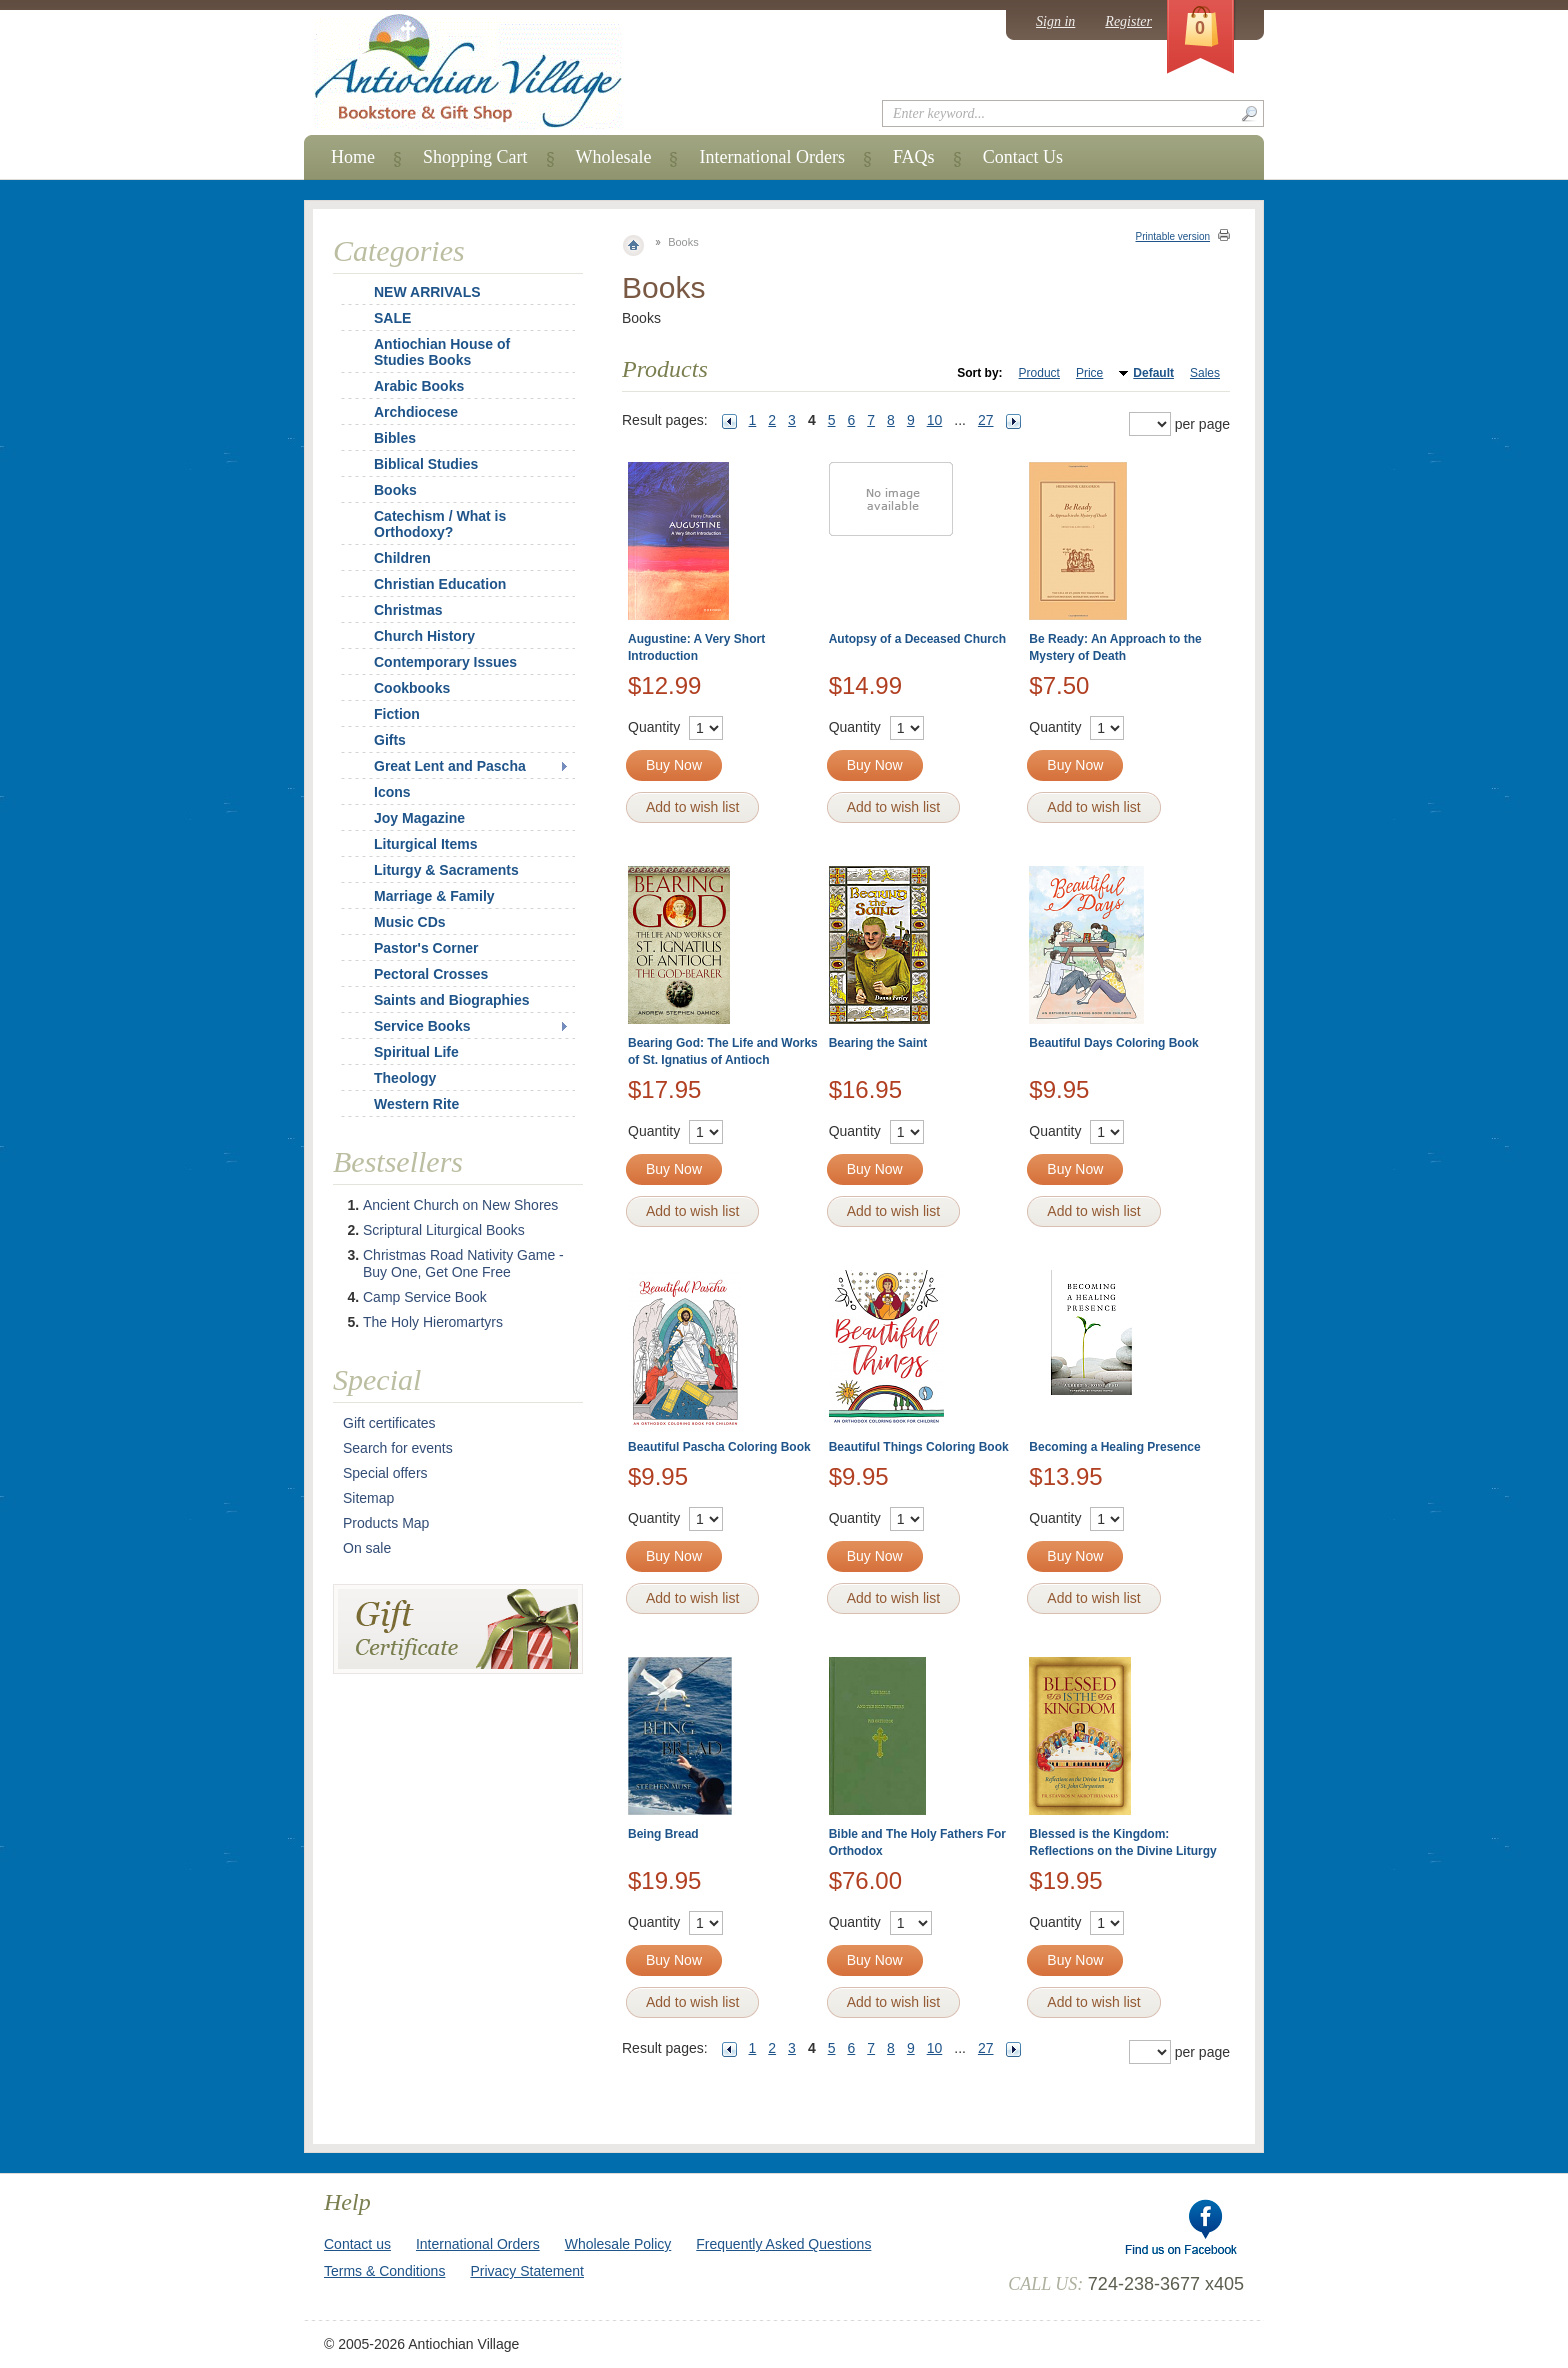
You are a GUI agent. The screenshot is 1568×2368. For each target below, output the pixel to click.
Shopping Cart (475, 157)
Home (353, 157)
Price (1089, 373)
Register (1128, 21)
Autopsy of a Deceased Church (917, 639)
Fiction (397, 714)
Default (1153, 373)
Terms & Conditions (384, 2271)
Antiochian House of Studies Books (442, 352)
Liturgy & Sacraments (446, 870)
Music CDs (410, 922)
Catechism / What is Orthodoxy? (440, 524)
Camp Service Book (425, 1297)
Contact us (357, 2244)
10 (935, 420)
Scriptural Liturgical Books (444, 1230)
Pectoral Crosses (431, 974)
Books (395, 490)
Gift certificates (389, 1423)
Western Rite (416, 1104)
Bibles (395, 438)
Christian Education (440, 584)
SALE (392, 318)
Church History (424, 636)
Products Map (386, 1523)
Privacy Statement (527, 2271)
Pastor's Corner (426, 948)
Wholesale (614, 157)
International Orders (771, 157)
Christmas (395, 610)
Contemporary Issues (445, 662)
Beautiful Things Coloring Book (919, 1447)
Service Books (422, 1026)
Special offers (385, 1473)
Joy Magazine (419, 818)
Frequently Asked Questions (783, 2244)
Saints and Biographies (452, 1000)
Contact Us (1023, 157)
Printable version (1173, 236)
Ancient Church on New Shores (460, 1205)
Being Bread (663, 1834)
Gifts (390, 740)
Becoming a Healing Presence (1114, 1447)
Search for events (398, 1448)
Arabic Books (419, 386)
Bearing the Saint (878, 1043)
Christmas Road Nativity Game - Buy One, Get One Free (463, 1263)
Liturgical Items (425, 844)
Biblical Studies (426, 464)
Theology (405, 1078)
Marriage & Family (434, 896)
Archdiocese (416, 412)
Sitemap (368, 1498)
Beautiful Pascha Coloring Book (719, 1447)
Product (1039, 373)
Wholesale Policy (618, 2244)
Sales (1205, 373)
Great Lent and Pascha (450, 766)
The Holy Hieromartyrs (433, 1322)
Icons (392, 792)
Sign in (1055, 21)
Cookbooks (412, 688)
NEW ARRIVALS (427, 292)
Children (402, 558)
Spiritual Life (416, 1052)
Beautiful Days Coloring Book (1113, 1043)
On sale (367, 1548)
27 (986, 420)
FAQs (914, 157)
